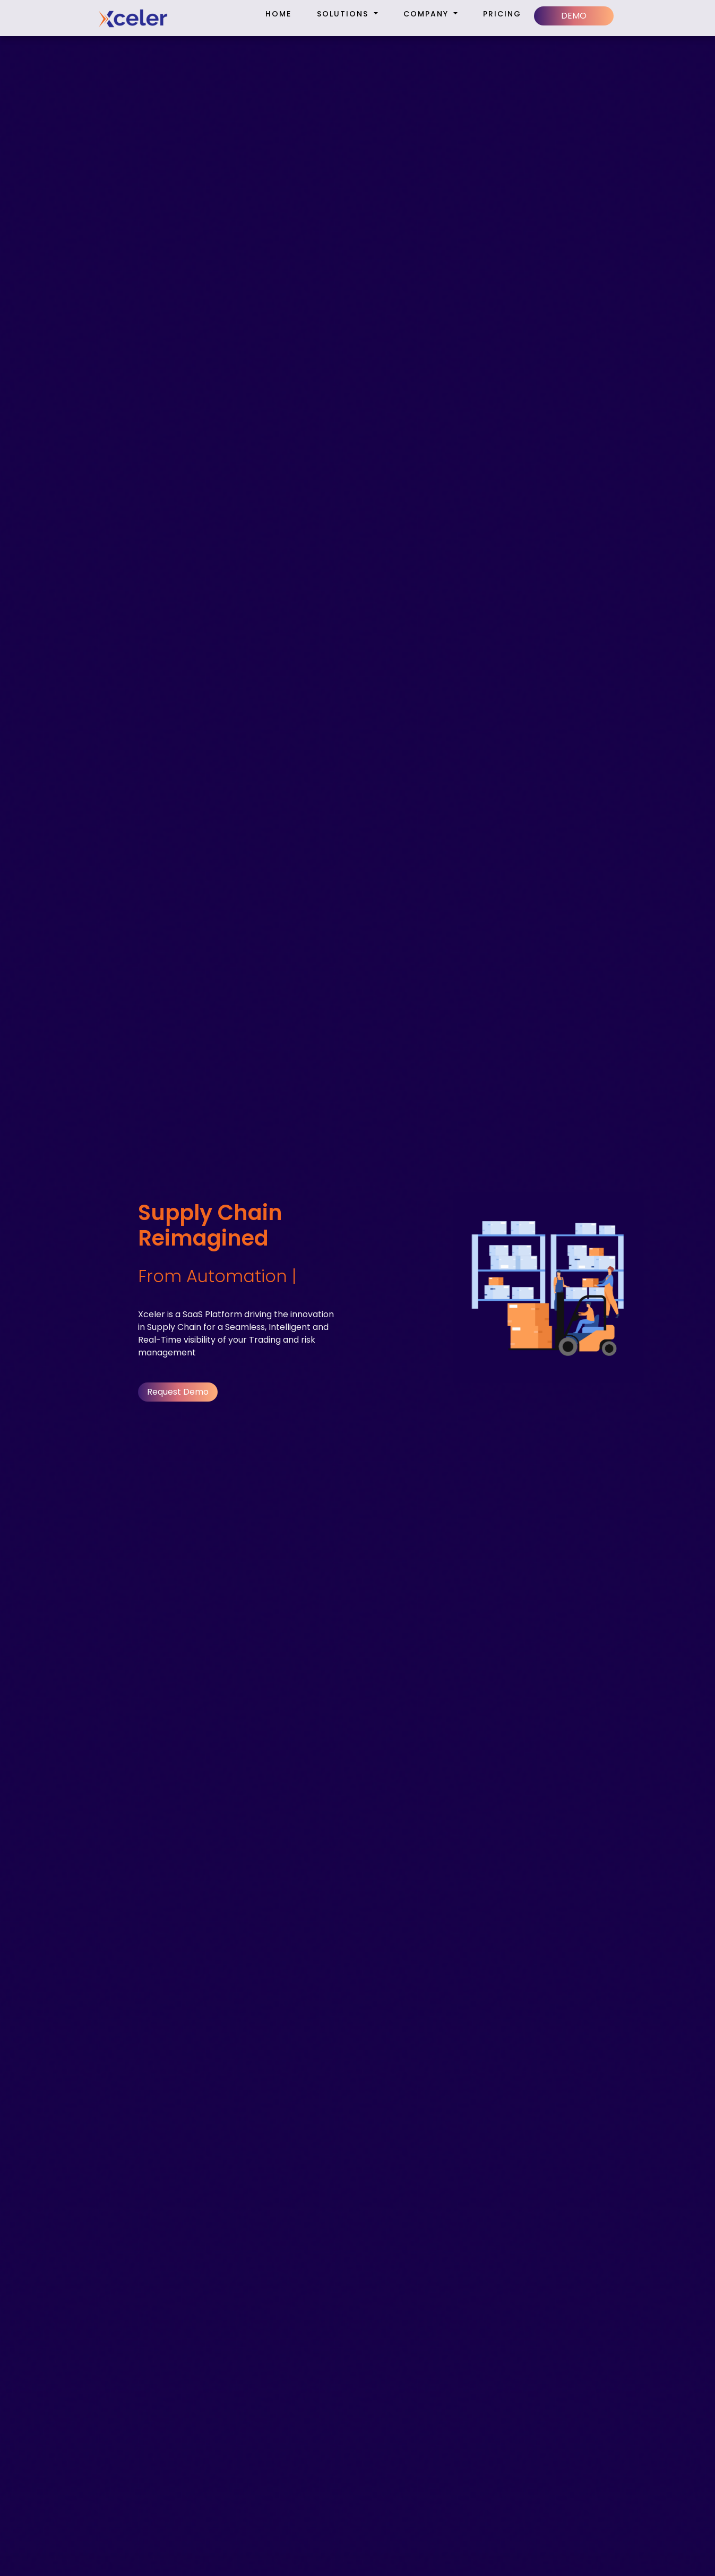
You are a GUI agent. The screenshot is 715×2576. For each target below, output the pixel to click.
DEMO (574, 16)
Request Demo (178, 1392)
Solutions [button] (344, 13)
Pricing (502, 13)
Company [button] (427, 13)
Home (278, 13)
